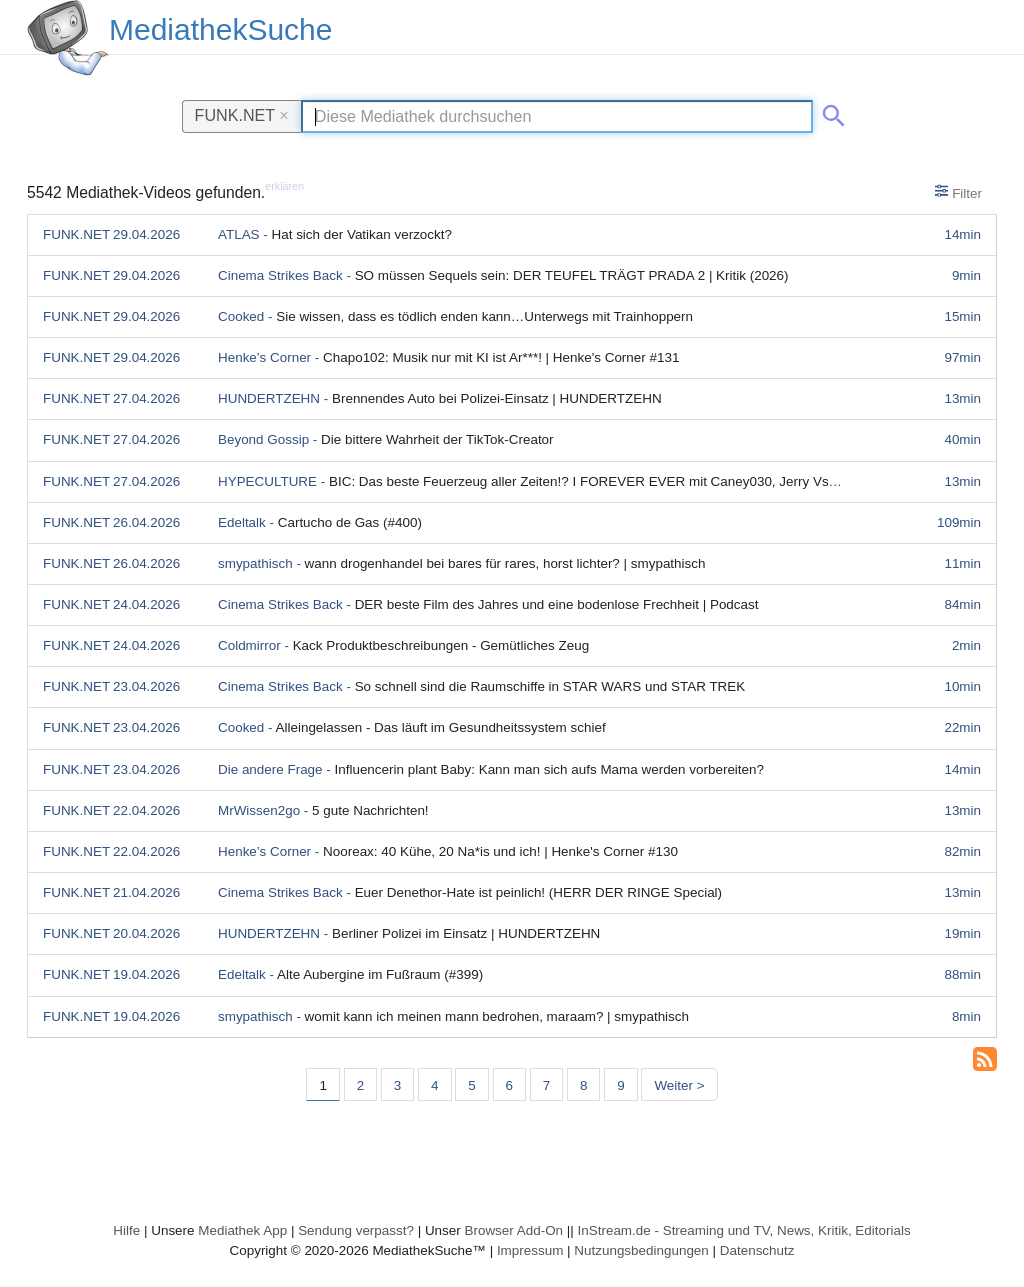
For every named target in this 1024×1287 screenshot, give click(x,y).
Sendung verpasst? (356, 1230)
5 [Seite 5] (471, 1085)
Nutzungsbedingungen (641, 1250)
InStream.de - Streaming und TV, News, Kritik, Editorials (744, 1230)
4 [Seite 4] (434, 1085)
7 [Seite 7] (546, 1085)
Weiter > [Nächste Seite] (679, 1085)
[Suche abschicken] (830, 112)
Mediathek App (242, 1230)
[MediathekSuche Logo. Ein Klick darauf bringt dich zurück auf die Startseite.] (68, 38)
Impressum (530, 1250)
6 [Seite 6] (509, 1085)
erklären (284, 186)
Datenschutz (757, 1250)
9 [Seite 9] (620, 1085)
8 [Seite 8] (583, 1085)
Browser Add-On (513, 1230)
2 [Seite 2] (360, 1085)
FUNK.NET (242, 115)
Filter (958, 192)
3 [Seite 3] (397, 1085)
